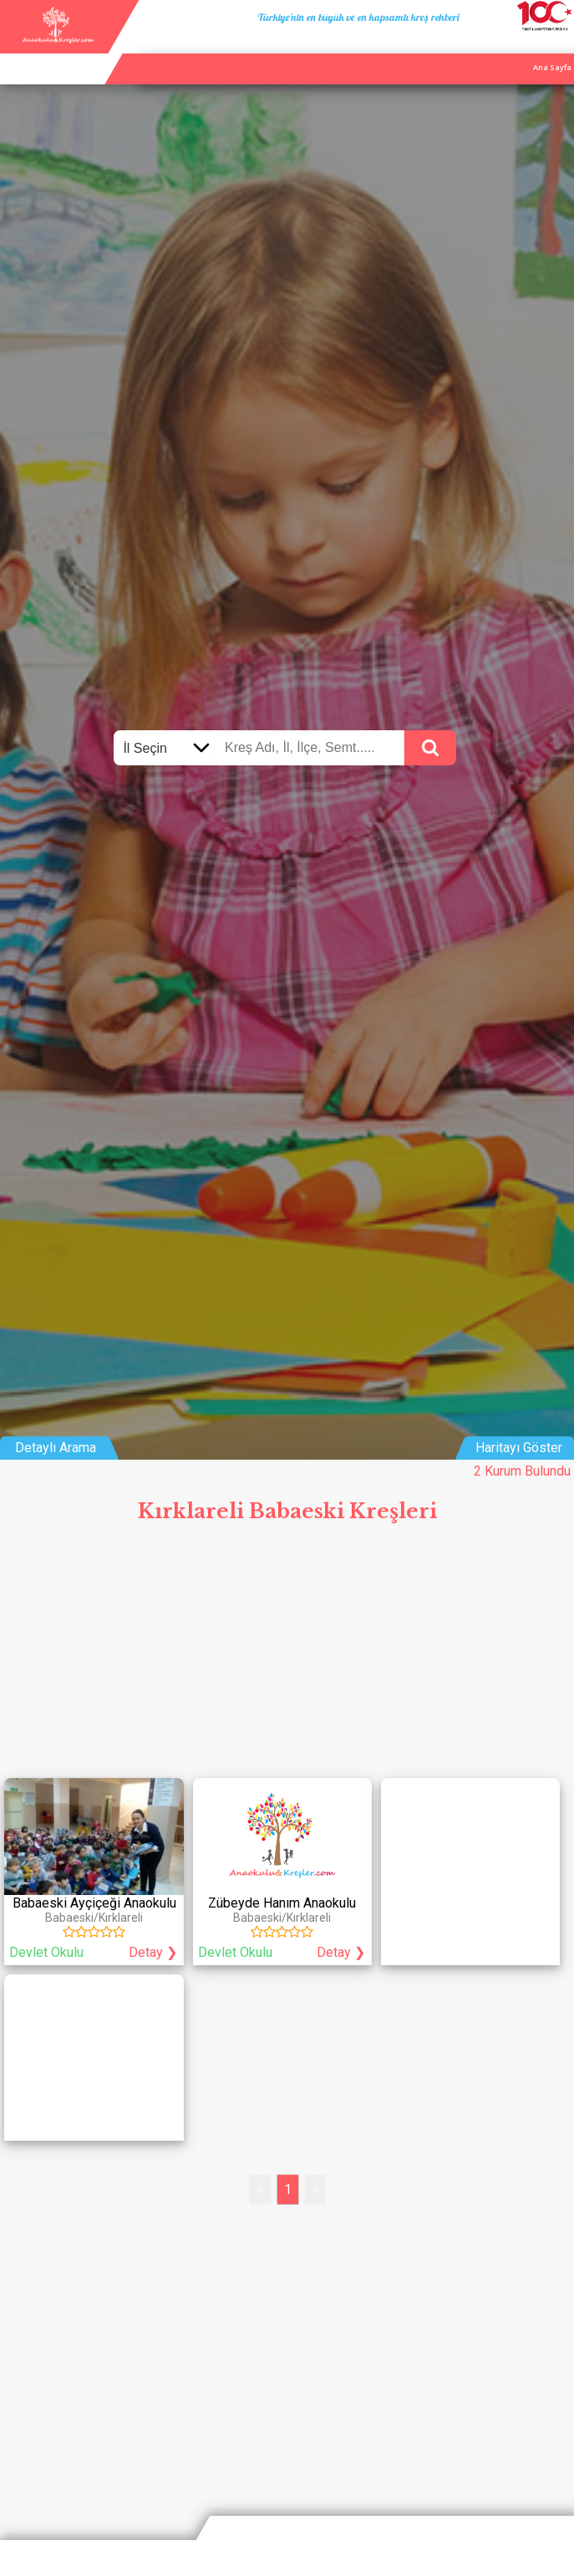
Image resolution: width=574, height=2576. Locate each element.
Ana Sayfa (414, 48)
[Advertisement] (287, 1657)
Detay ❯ (153, 1952)
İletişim (521, 48)
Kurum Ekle (470, 48)
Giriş (559, 48)
